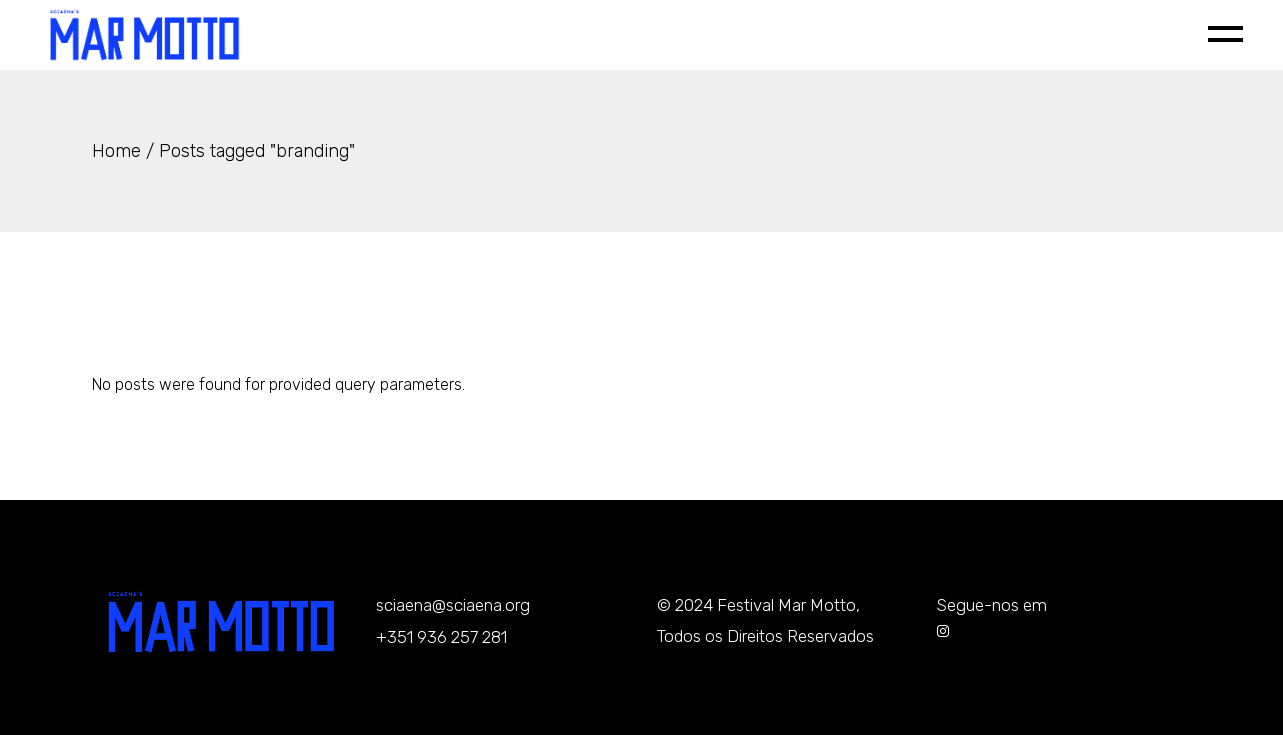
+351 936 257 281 (441, 637)
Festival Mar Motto (786, 605)
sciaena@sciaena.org (453, 605)
